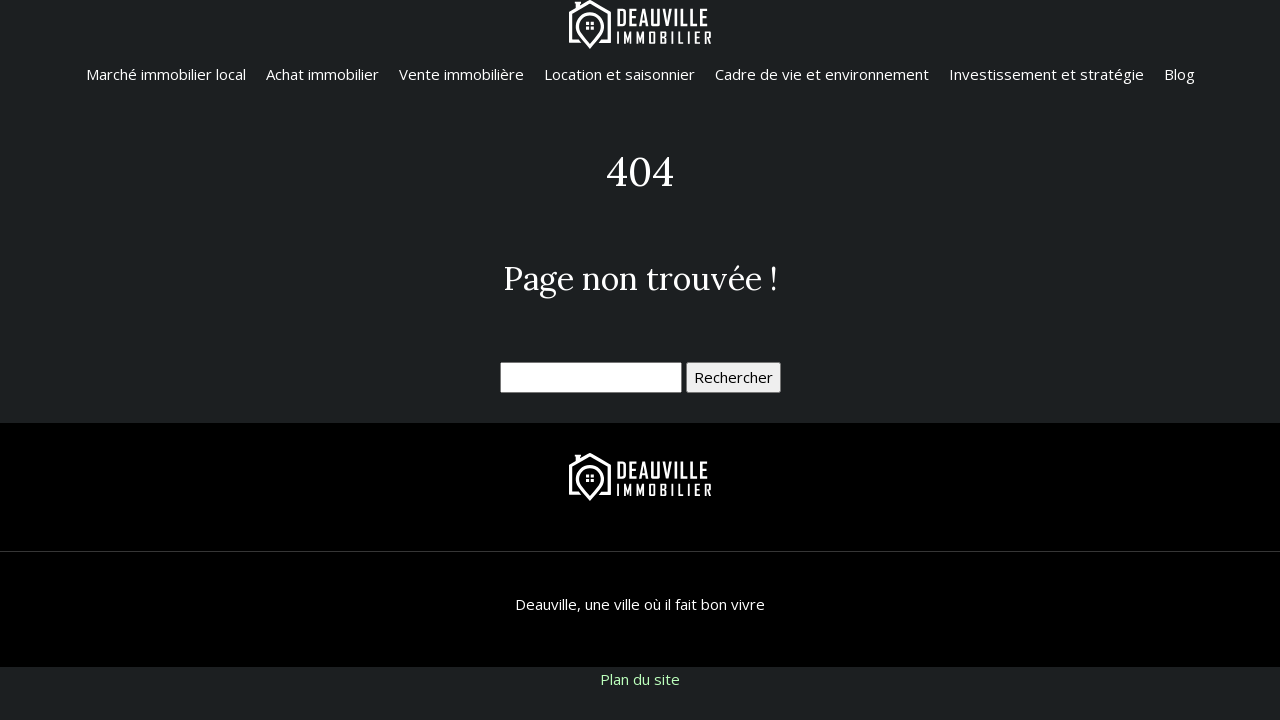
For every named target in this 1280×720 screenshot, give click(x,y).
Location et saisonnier (619, 74)
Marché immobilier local (166, 74)
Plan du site (640, 679)
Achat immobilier (322, 74)
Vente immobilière (461, 74)
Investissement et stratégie (1046, 74)
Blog (1179, 74)
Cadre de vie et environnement (822, 74)
